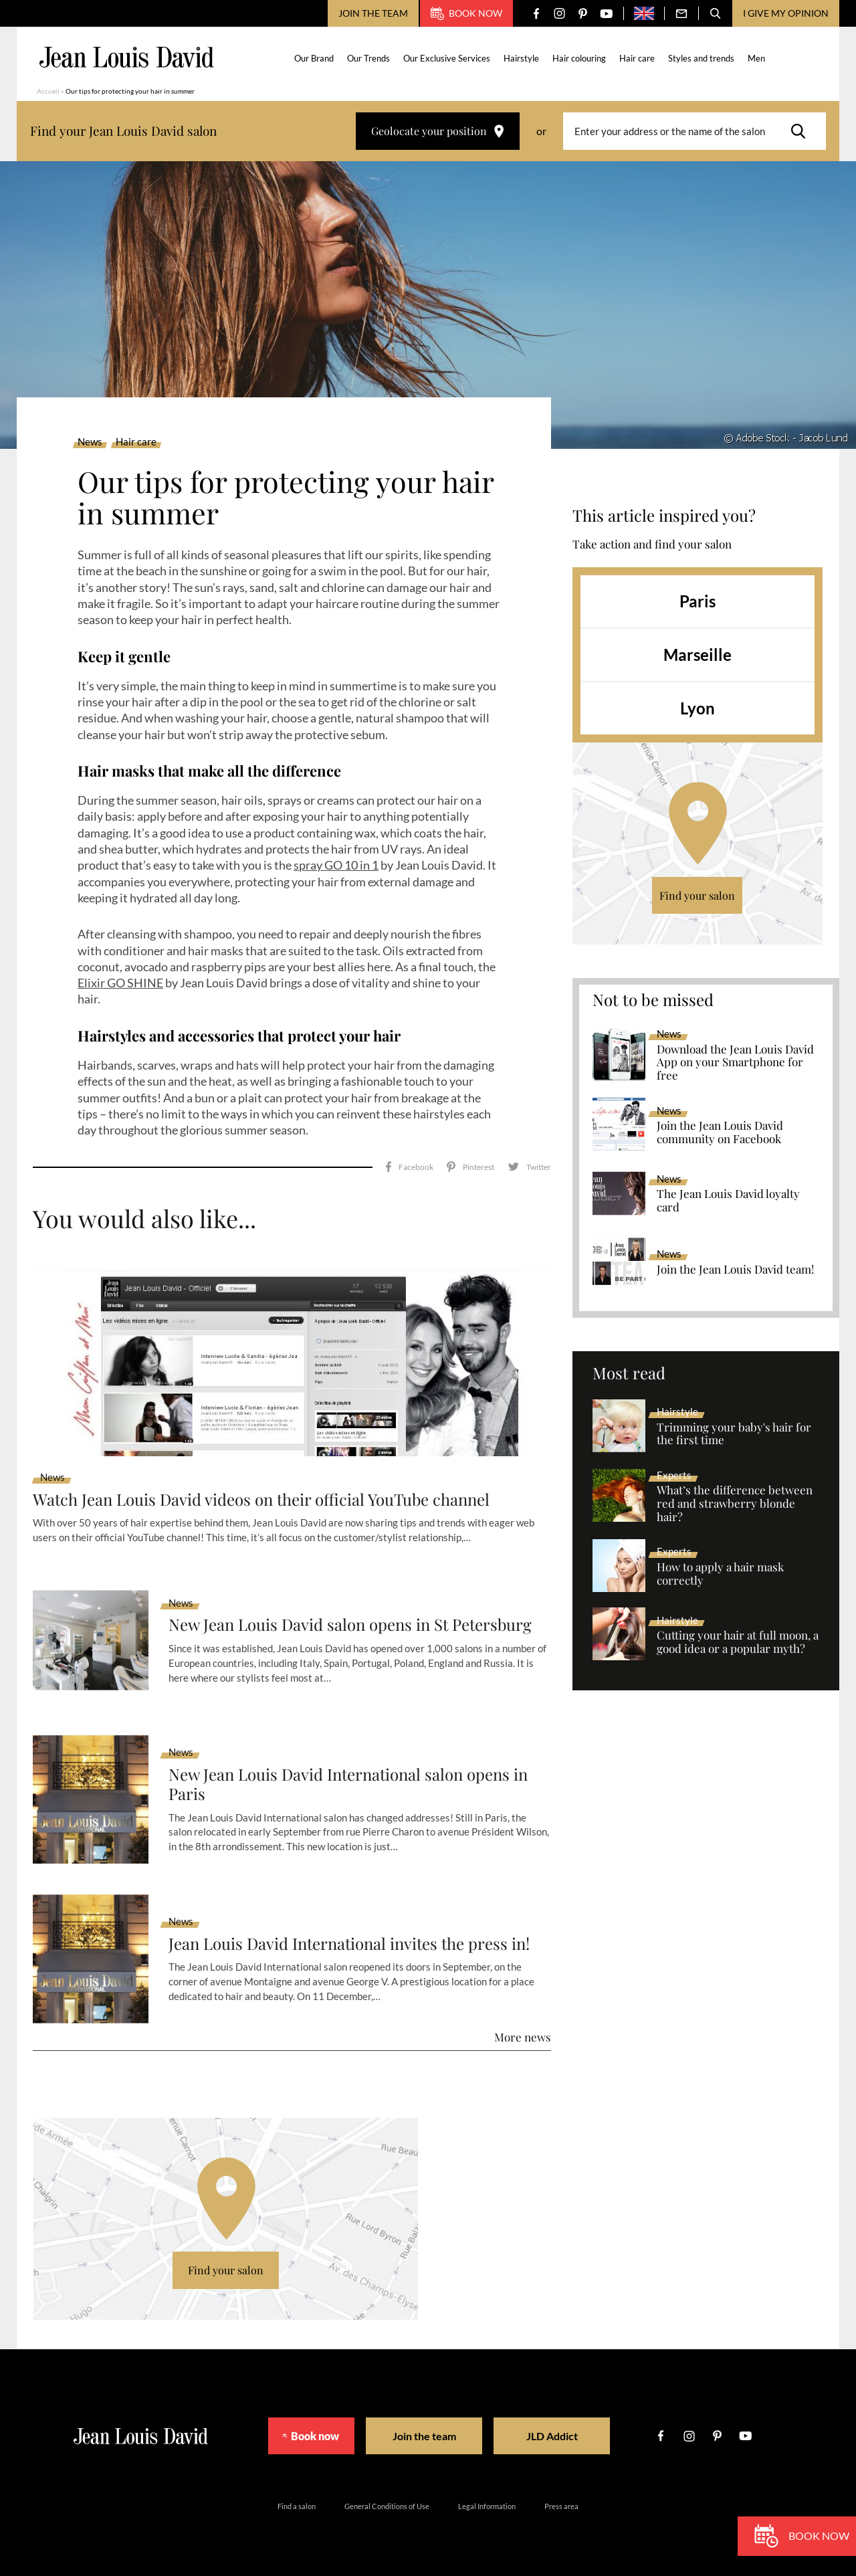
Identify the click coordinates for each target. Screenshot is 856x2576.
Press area (561, 2505)
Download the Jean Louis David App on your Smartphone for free (735, 1063)
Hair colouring (580, 58)
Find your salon (697, 895)
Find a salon (297, 2505)
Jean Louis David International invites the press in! (350, 1942)
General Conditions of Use (386, 2505)
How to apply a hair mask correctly (720, 1574)
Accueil (48, 91)
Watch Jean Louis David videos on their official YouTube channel (262, 1498)
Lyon (697, 708)
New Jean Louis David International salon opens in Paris (349, 1783)
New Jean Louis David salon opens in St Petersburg (351, 1623)
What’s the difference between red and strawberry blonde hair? (735, 1504)
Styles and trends (702, 58)
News (90, 442)
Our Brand (314, 58)
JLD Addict (562, 2434)
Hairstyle (522, 58)
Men (757, 58)
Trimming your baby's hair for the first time (734, 1434)
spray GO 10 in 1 (336, 865)
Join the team (373, 13)
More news (522, 2035)
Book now (466, 13)
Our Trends (369, 58)
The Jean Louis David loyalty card (728, 1200)
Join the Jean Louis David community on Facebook (720, 1132)
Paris (697, 601)
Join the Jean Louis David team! (735, 1269)
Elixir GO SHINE (120, 982)
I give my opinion (786, 13)
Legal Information (487, 2505)
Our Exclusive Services (447, 58)
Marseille (697, 654)
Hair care (637, 58)
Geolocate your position (437, 131)
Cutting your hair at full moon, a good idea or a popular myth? (738, 1642)
